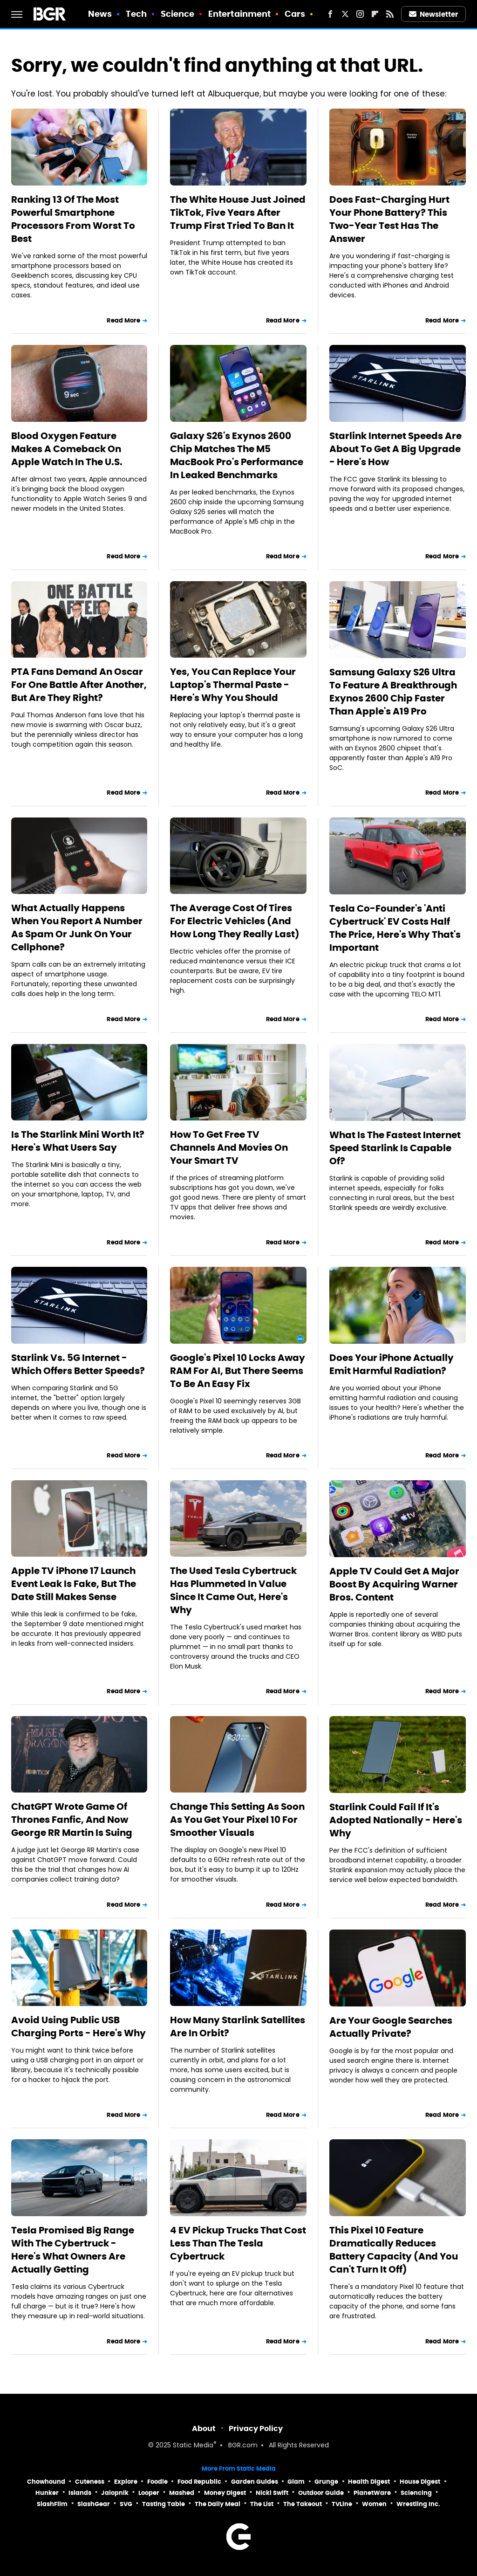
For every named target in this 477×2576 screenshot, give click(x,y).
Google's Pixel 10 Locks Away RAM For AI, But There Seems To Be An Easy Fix (237, 1371)
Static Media (193, 2445)
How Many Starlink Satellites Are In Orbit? (237, 2026)
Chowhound (46, 2482)
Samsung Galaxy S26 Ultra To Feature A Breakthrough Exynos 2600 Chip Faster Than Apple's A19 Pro (393, 691)
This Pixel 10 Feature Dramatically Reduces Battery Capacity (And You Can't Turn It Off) (393, 2249)
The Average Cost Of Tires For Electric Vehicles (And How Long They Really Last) (235, 921)
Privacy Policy (256, 2428)
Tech (136, 13)
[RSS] (390, 14)
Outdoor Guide (321, 2493)
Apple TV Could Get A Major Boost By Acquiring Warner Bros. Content (394, 1584)
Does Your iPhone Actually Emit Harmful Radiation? (391, 1364)
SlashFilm (52, 2504)
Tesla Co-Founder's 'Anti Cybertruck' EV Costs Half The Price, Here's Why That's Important (395, 928)
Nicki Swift (272, 2493)
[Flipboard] (375, 14)
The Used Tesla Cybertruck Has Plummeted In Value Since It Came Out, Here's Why (233, 1590)
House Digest (420, 2482)
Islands (79, 2493)
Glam (296, 2482)
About (204, 2428)
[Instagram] (360, 14)
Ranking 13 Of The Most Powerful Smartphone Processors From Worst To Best (73, 219)
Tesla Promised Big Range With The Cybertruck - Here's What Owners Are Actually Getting (72, 2249)
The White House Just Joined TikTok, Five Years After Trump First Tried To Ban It (238, 212)
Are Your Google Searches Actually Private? (390, 2027)
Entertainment (239, 13)
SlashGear (93, 2504)
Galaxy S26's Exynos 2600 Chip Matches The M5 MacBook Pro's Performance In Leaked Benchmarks (236, 455)
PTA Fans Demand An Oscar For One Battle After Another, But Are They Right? (79, 685)
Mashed (181, 2493)
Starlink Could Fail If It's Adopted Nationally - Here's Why (395, 1820)
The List (261, 2504)
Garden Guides (254, 2482)
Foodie (157, 2482)
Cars (295, 13)
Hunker (47, 2493)
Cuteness (89, 2482)
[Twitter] (345, 14)
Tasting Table (163, 2504)
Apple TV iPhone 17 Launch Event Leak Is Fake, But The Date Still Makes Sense (73, 1584)
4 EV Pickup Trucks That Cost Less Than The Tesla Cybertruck (238, 2243)
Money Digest (225, 2493)
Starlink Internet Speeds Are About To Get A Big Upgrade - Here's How (395, 449)
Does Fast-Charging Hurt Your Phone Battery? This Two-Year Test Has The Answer (389, 219)
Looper (148, 2493)
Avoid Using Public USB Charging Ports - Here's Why (78, 2026)
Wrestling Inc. (418, 2504)
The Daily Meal (217, 2504)
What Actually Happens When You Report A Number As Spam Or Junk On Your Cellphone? (77, 927)
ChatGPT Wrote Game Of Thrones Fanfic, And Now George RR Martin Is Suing (71, 1819)
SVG (126, 2504)
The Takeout (302, 2504)
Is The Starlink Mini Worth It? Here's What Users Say (77, 1141)
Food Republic (199, 2482)
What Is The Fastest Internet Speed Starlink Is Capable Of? (395, 1148)
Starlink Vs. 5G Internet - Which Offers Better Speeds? (78, 1364)
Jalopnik (115, 2493)
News (100, 13)
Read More (123, 320)
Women (374, 2504)
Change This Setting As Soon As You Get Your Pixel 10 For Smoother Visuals (237, 1819)
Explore (125, 2482)
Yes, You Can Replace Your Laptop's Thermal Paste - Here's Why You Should (233, 685)
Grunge (326, 2482)
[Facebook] (330, 14)
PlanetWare (372, 2493)
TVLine (342, 2504)
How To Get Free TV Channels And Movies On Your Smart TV (229, 1147)
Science (178, 13)
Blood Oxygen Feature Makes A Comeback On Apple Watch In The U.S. (67, 449)
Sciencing (416, 2493)
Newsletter (433, 14)
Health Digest (369, 2482)
